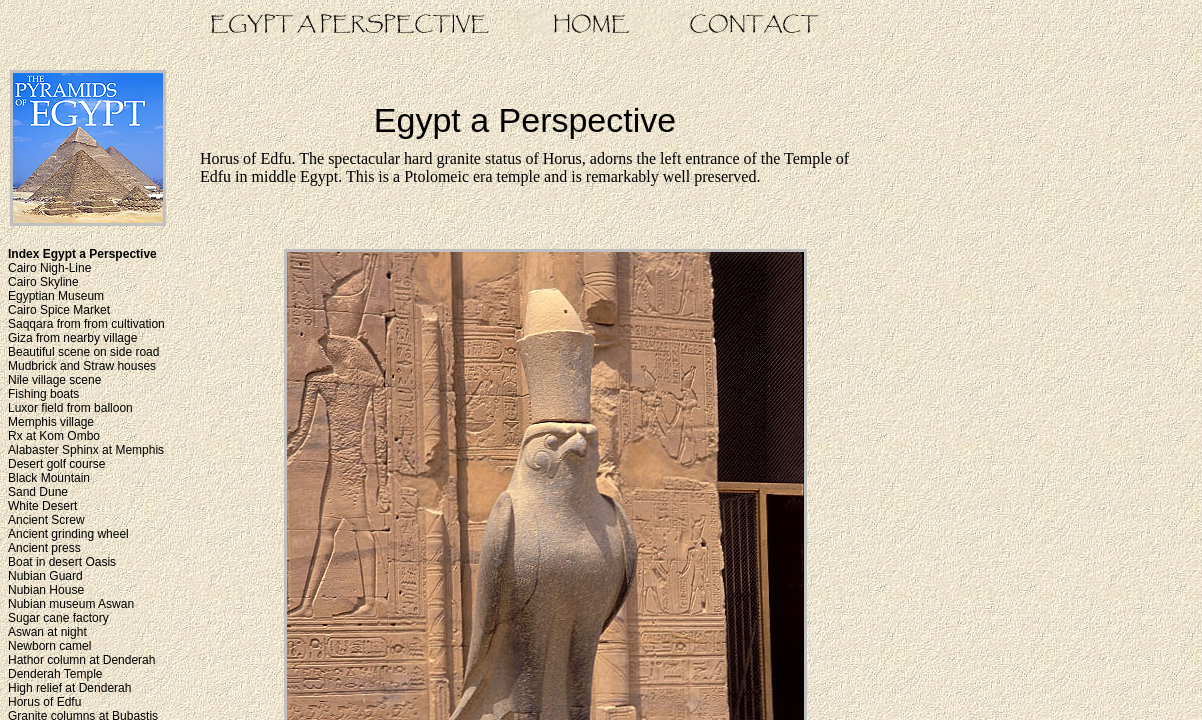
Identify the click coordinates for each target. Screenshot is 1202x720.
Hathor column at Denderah (81, 660)
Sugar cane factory (58, 618)
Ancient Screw (46, 520)
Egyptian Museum (56, 296)
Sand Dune (38, 492)
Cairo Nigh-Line (49, 268)
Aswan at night (47, 632)
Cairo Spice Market (59, 310)
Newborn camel (49, 646)
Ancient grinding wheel (68, 534)
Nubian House (46, 590)
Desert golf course (56, 464)
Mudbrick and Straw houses (82, 366)
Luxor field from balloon (70, 408)
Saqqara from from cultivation (86, 324)
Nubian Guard (45, 576)
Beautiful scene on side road (83, 352)
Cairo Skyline (43, 282)
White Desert (42, 506)
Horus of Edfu (44, 702)
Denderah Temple (55, 674)
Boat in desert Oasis (62, 562)
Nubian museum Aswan (71, 604)
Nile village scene (54, 380)
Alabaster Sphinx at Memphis (86, 450)
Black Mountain (49, 478)
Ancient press (44, 548)
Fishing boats (43, 394)
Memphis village (51, 422)
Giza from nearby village (72, 338)
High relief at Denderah (69, 688)
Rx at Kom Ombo (54, 436)
